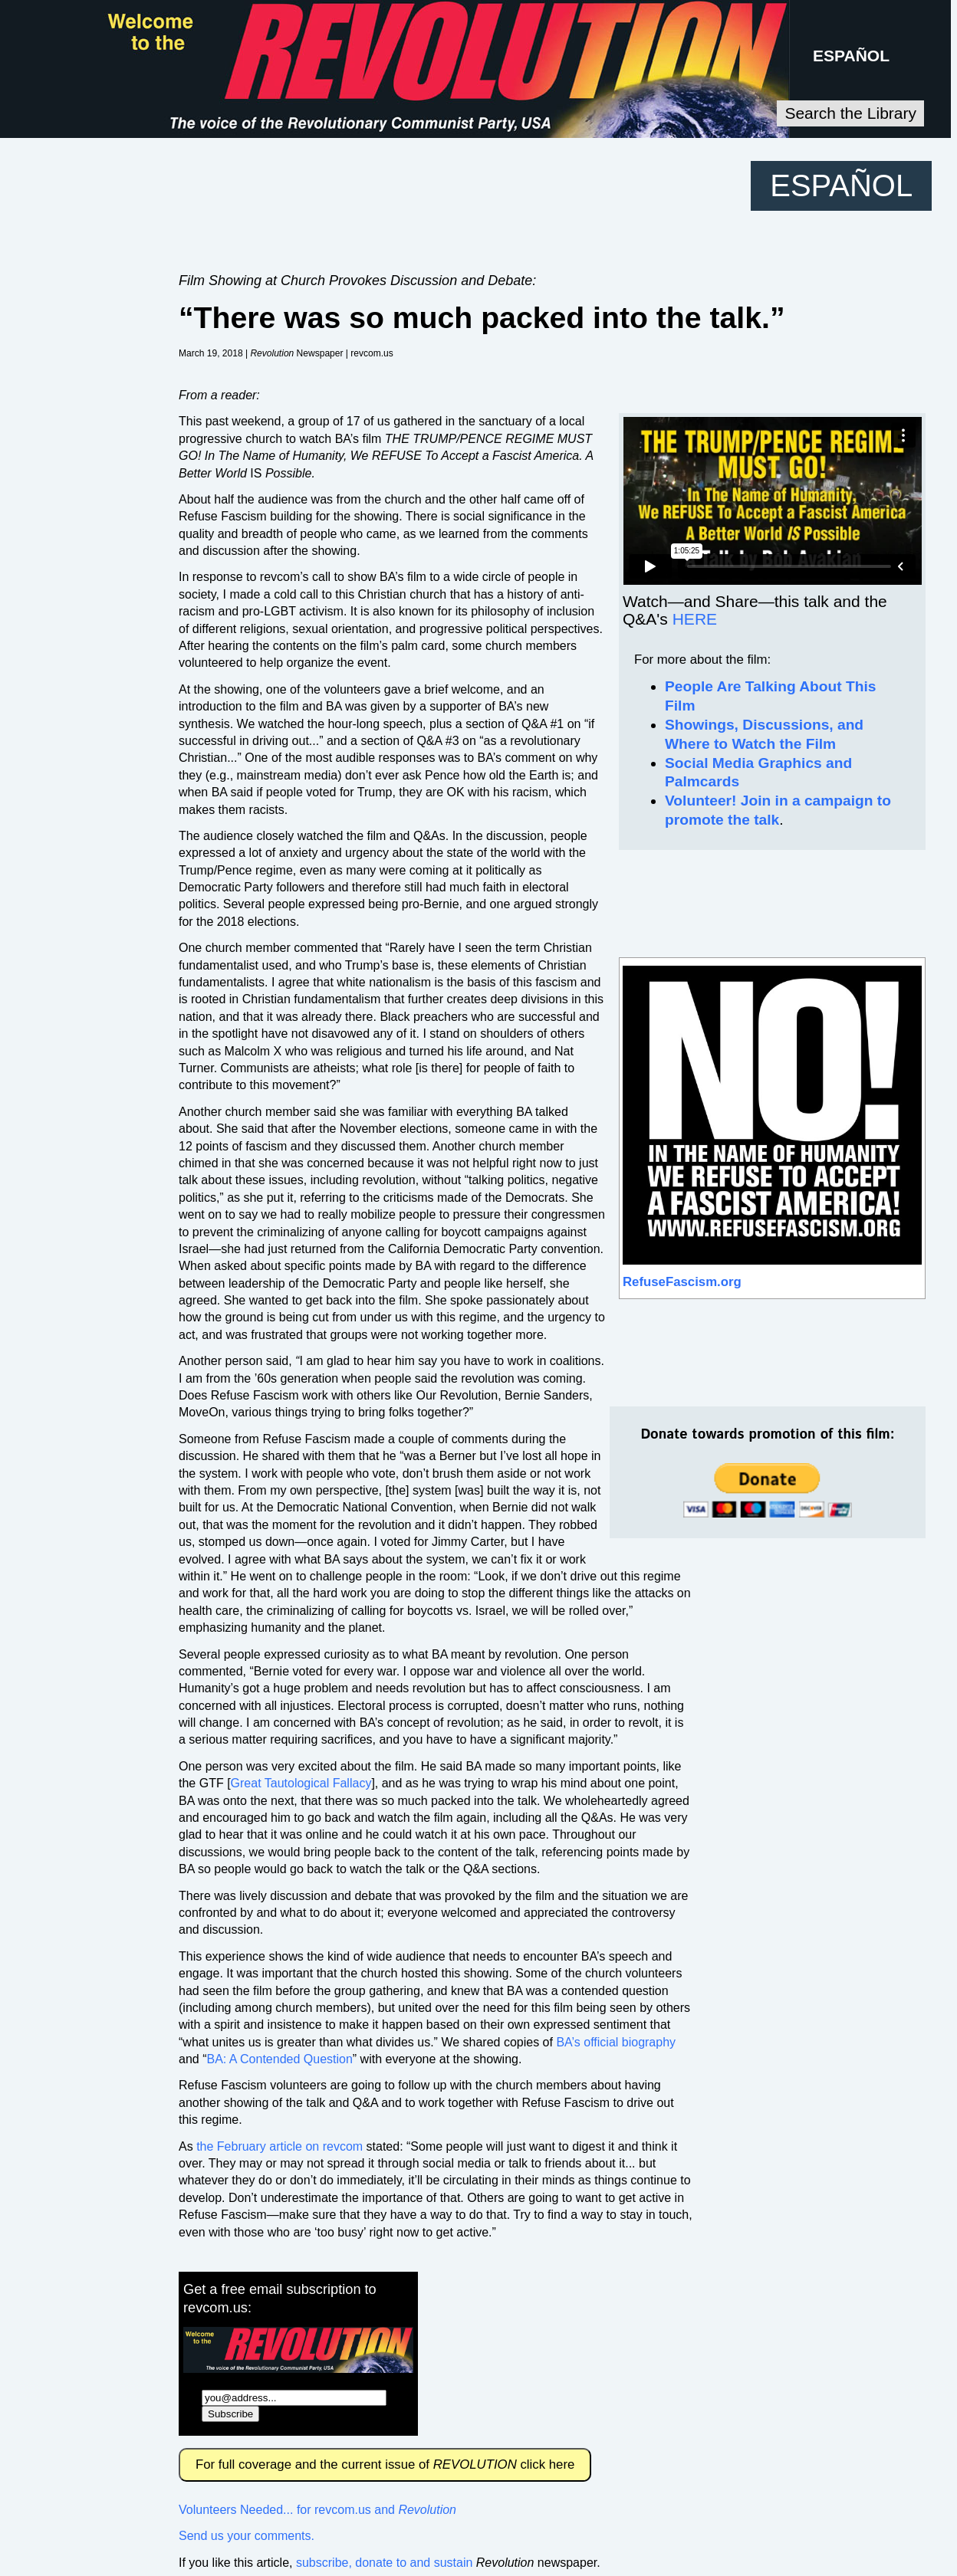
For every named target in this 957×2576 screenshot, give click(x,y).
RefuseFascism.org (682, 1282)
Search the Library (850, 113)
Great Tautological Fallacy (301, 1783)
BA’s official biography (616, 2042)
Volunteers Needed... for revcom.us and (317, 2509)
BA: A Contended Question (279, 2059)
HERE (695, 619)
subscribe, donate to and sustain (384, 2562)
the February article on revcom (279, 2146)
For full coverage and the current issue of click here (385, 2464)
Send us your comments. (246, 2535)
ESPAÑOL (851, 55)
